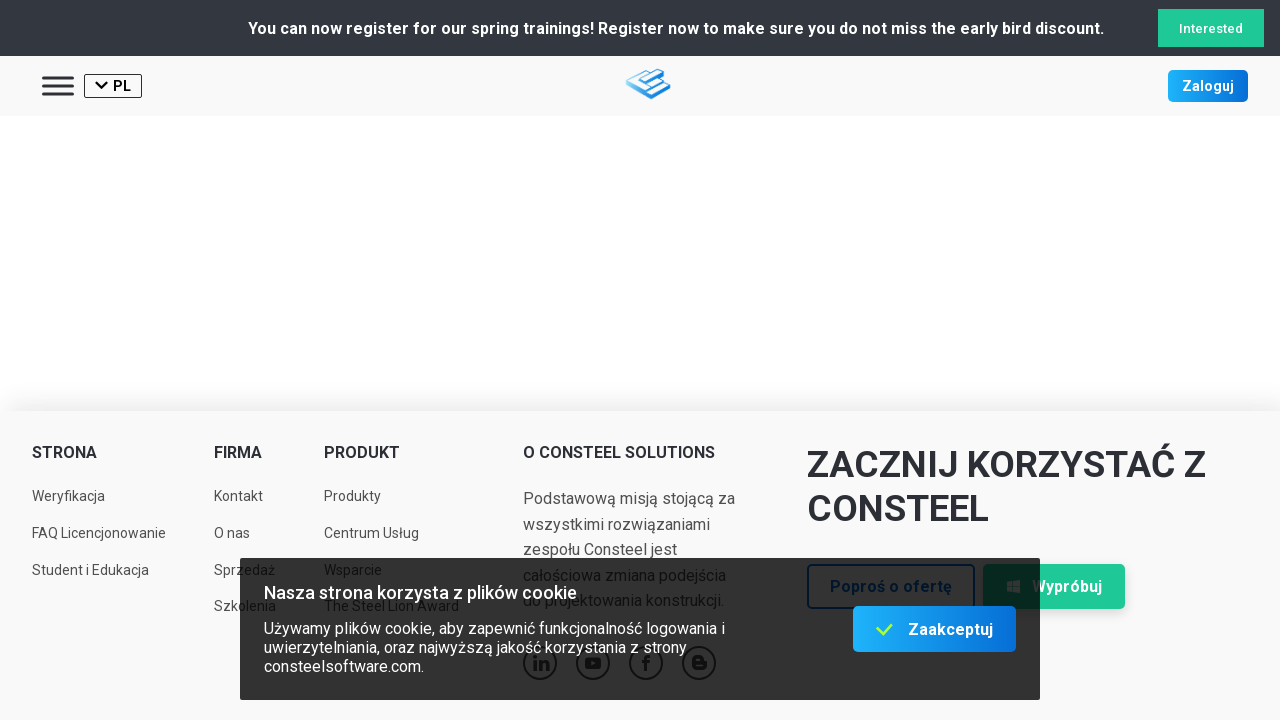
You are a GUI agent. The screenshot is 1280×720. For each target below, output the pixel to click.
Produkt (362, 452)
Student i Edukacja (90, 570)
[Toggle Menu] (58, 85)
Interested (1211, 28)
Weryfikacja (68, 496)
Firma (238, 452)
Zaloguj (1208, 86)
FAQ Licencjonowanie (99, 533)
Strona (64, 452)
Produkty (352, 496)
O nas (232, 533)
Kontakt (238, 496)
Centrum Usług (371, 533)
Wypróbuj (1054, 586)
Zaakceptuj (950, 629)
